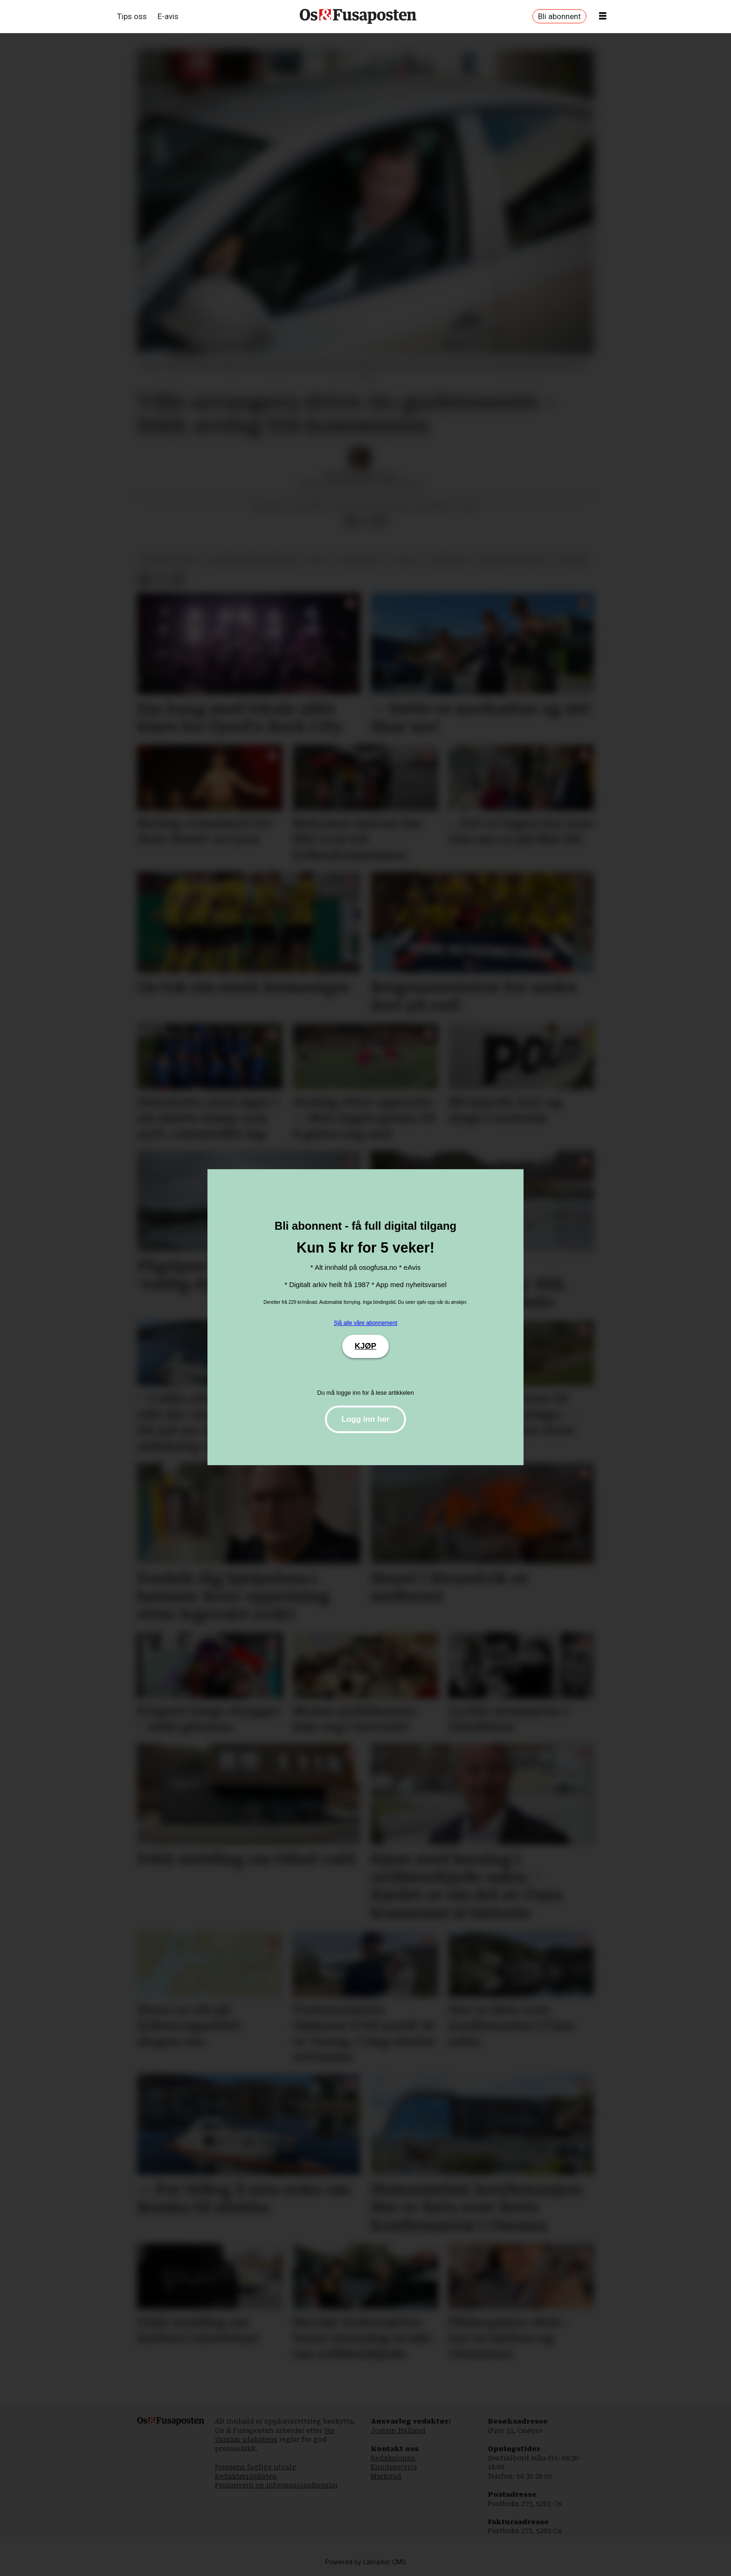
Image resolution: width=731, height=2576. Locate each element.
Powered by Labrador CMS (365, 2562)
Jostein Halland (398, 2430)
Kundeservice (394, 2467)
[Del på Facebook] (350, 521)
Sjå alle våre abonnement (365, 1323)
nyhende (573, 560)
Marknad (386, 2476)
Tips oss (132, 16)
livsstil (404, 560)
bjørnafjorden (170, 560)
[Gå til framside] (358, 16)
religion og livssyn (513, 560)
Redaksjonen (393, 2458)
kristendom (359, 560)
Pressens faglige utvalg (256, 2467)
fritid (317, 560)
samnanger (449, 560)
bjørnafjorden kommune (252, 560)
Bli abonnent (559, 16)
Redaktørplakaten (246, 2476)
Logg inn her (366, 1419)
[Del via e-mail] (380, 521)
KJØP (365, 1346)
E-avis (168, 16)
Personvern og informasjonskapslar (276, 2485)
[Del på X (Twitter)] (365, 521)
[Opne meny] (602, 16)
